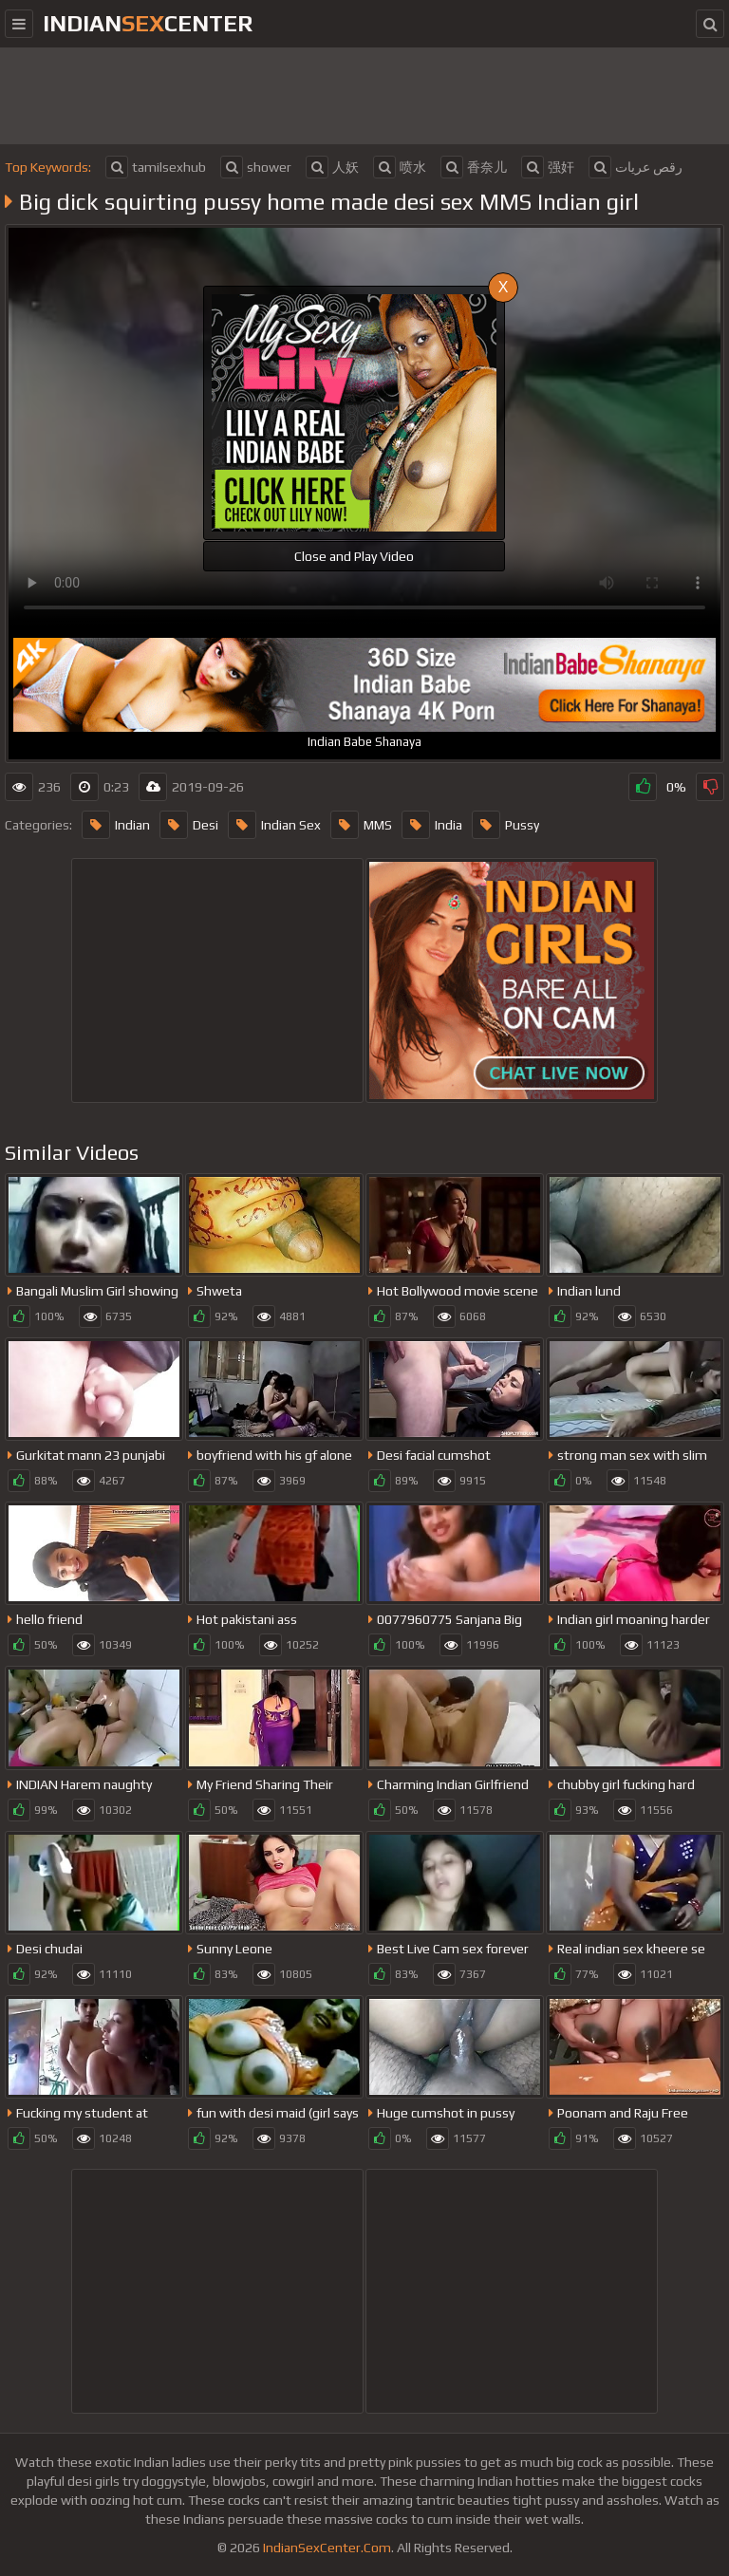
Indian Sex (274, 825)
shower (255, 167)
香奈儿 (473, 167)
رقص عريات (635, 167)
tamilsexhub (155, 167)
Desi (188, 825)
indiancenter (147, 23)
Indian (116, 825)
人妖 (332, 167)
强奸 (547, 167)
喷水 (399, 167)
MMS (361, 825)
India (432, 825)
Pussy (505, 825)
